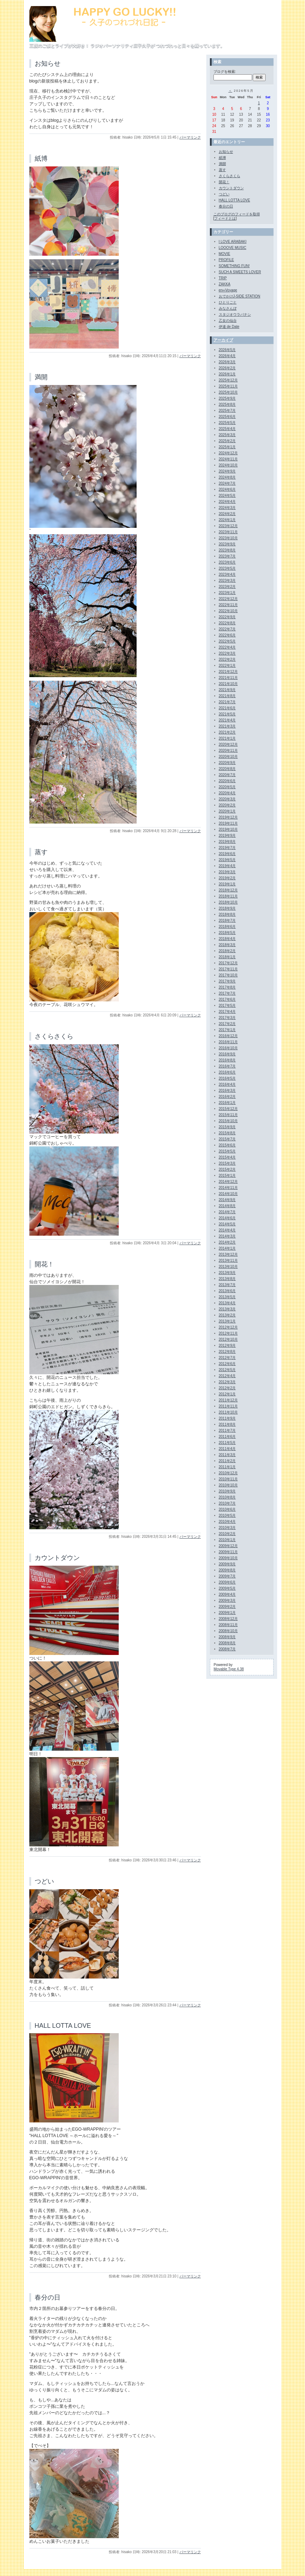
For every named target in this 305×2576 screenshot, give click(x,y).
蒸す (41, 852)
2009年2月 (227, 1607)
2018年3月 (227, 945)
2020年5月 (227, 787)
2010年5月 (227, 1515)
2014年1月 (227, 1248)
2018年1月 (227, 957)
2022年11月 (228, 605)
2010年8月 (227, 1497)
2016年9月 (227, 1054)
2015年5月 (227, 1151)
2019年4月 (227, 866)
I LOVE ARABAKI (233, 242)
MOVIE (224, 254)
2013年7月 (227, 1285)
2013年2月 (227, 1315)
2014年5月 (227, 1224)
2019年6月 (227, 854)
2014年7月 (227, 1212)
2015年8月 (227, 1133)
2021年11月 (228, 678)
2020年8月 (227, 769)
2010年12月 (228, 1473)
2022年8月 (227, 623)
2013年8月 (227, 1279)
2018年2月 (227, 951)
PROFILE (226, 260)
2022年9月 (227, 617)
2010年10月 (228, 1485)
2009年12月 (228, 1546)
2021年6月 (227, 708)
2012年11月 (228, 1333)
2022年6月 (227, 635)
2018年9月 (227, 908)
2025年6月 (227, 417)
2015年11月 (228, 1115)
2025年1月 (227, 447)
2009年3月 (227, 1600)
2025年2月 (227, 441)
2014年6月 (227, 1218)
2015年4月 (227, 1157)
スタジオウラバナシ (235, 314)
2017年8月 (227, 987)
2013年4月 (227, 1303)
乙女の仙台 (228, 320)
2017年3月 (227, 1018)
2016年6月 (227, 1072)
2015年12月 (228, 1109)
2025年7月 (227, 410)
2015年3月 (227, 1163)
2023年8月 (227, 550)
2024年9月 (227, 471)
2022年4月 (227, 647)
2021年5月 (227, 714)
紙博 (41, 158)
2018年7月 (227, 920)
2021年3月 (227, 726)
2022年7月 (227, 629)
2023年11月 (228, 532)
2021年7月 (227, 702)
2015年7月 (227, 1139)
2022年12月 (228, 599)
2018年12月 (228, 890)
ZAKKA (225, 284)
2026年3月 (227, 362)
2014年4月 (227, 1230)
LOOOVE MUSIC (232, 248)
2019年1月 (227, 884)
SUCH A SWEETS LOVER (240, 272)
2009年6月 (227, 1582)
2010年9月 (227, 1491)
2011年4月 (227, 1449)
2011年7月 (227, 1430)
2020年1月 (227, 811)
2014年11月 (228, 1188)
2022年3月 (227, 653)
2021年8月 (227, 696)
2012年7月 (227, 1358)
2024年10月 (228, 465)
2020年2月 (227, 805)
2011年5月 (227, 1443)
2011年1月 (227, 1467)
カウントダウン (57, 1557)
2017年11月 (228, 969)
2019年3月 (227, 872)
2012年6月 (227, 1364)
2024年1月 (227, 520)
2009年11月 (228, 1552)
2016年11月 (228, 1042)
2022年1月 (227, 665)
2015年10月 (228, 1121)
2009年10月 (228, 1558)
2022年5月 (227, 641)
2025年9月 (227, 398)
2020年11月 (228, 750)
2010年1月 (227, 1540)
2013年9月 (227, 1273)
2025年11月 (228, 386)
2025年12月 (228, 380)
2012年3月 (227, 1382)
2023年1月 (227, 593)
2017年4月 (227, 1012)
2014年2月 (227, 1242)
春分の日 (47, 2297)
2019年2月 (227, 878)
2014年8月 (227, 1206)
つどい (44, 1881)
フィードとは (225, 218)
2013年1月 (227, 1321)
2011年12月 (228, 1400)
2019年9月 (227, 835)
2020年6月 (227, 781)
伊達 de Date (229, 327)
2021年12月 (228, 672)
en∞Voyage (228, 290)
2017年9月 (227, 981)
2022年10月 (228, 611)
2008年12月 (228, 1619)
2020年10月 (228, 757)
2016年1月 (227, 1103)
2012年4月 (227, 1376)
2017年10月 (228, 975)
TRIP (223, 278)
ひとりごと (228, 302)
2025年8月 (227, 404)
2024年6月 (227, 489)
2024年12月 (228, 453)
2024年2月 (227, 514)
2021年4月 (227, 720)
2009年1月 (227, 1613)
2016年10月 (228, 1048)
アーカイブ (223, 340)
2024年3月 (227, 508)
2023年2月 (227, 587)
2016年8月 (227, 1060)
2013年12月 (228, 1254)
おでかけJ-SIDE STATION (239, 296)
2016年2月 (227, 1097)
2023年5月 (227, 568)
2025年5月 (227, 423)
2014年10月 (228, 1194)
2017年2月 (227, 1024)
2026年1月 (227, 374)
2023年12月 (228, 526)
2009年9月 (227, 1564)
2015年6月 (227, 1145)
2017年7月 (227, 993)
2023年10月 (228, 538)
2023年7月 (227, 556)
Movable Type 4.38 (229, 1669)
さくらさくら (54, 1036)
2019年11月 (228, 823)
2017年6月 (227, 999)
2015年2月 (227, 1169)
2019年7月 (227, 848)
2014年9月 (227, 1200)
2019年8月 (227, 842)
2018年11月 (228, 896)
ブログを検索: (224, 72)
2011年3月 (227, 1455)
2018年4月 (227, 939)
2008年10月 (228, 1631)
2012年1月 (227, 1394)
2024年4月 (227, 502)
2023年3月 (227, 580)
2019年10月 (228, 829)
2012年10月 (228, 1339)
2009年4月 (227, 1594)
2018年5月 (227, 933)
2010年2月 (227, 1534)
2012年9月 (227, 1345)
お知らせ (47, 63)
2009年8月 (227, 1570)
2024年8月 (227, 477)
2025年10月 (228, 392)
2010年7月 (227, 1503)
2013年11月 (228, 1260)
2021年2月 (227, 732)
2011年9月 (227, 1418)
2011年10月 (228, 1412)
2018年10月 (228, 902)
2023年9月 (227, 544)
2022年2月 (227, 659)
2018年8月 (227, 914)
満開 (41, 377)
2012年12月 (228, 1327)
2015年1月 (227, 1175)
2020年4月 (227, 793)
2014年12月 (228, 1182)
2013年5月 (227, 1297)
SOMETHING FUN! (234, 266)
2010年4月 (227, 1522)
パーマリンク (190, 137)
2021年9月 (227, 690)
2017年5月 (227, 1005)
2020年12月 (228, 744)
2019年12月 (228, 817)
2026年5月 (227, 350)
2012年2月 (227, 1388)
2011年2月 (227, 1461)
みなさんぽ (228, 308)
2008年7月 (227, 1649)
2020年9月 (227, 763)
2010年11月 (228, 1479)
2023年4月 (227, 574)
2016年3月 (227, 1090)
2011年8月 (227, 1424)
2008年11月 (228, 1625)
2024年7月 (227, 483)
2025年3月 (227, 435)
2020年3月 (227, 799)
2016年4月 (227, 1084)
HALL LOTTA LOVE (63, 2025)
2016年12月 (228, 1036)
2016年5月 (227, 1078)
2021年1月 (227, 738)
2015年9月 (227, 1127)
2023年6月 (227, 562)
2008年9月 (227, 1637)
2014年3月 (227, 1236)
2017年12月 (228, 963)
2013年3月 (227, 1309)
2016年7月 (227, 1066)
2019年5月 (227, 860)
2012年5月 (227, 1370)
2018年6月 (227, 927)
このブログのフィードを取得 (236, 214)
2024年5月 (227, 495)
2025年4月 (227, 429)
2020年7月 (227, 775)
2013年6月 (227, 1291)
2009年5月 (227, 1588)
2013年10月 (228, 1267)
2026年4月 (227, 356)
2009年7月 (227, 1576)
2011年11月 (228, 1406)
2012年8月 (227, 1352)
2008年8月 (227, 1643)
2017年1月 (227, 1030)
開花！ (44, 1264)
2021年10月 (228, 684)
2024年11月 (228, 459)
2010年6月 (227, 1509)
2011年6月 (227, 1437)
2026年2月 (227, 368)
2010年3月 (227, 1528)
